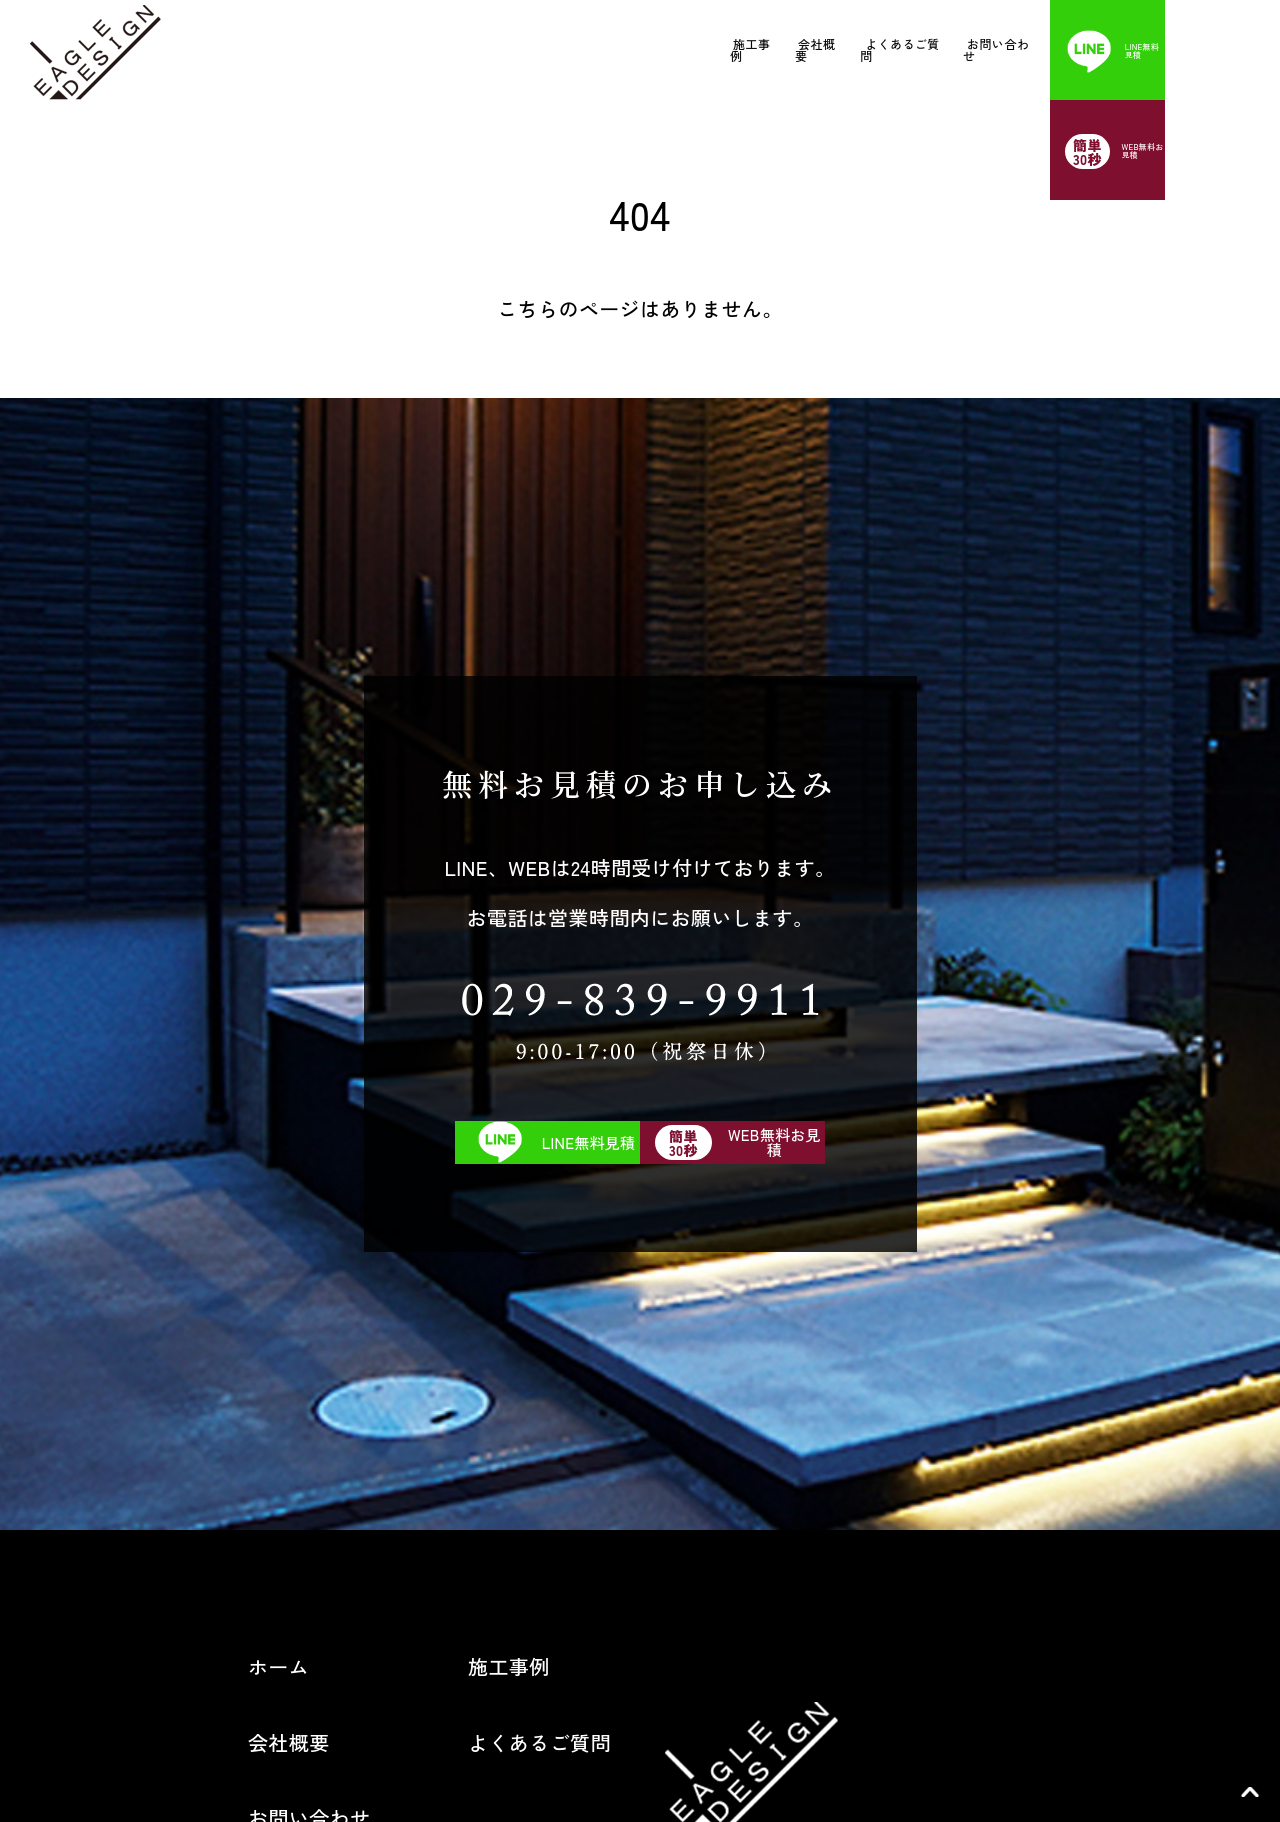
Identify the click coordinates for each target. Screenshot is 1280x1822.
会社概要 (694, 49)
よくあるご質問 (822, 49)
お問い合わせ (963, 49)
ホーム (195, 1243)
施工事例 (585, 49)
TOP (1250, 1792)
